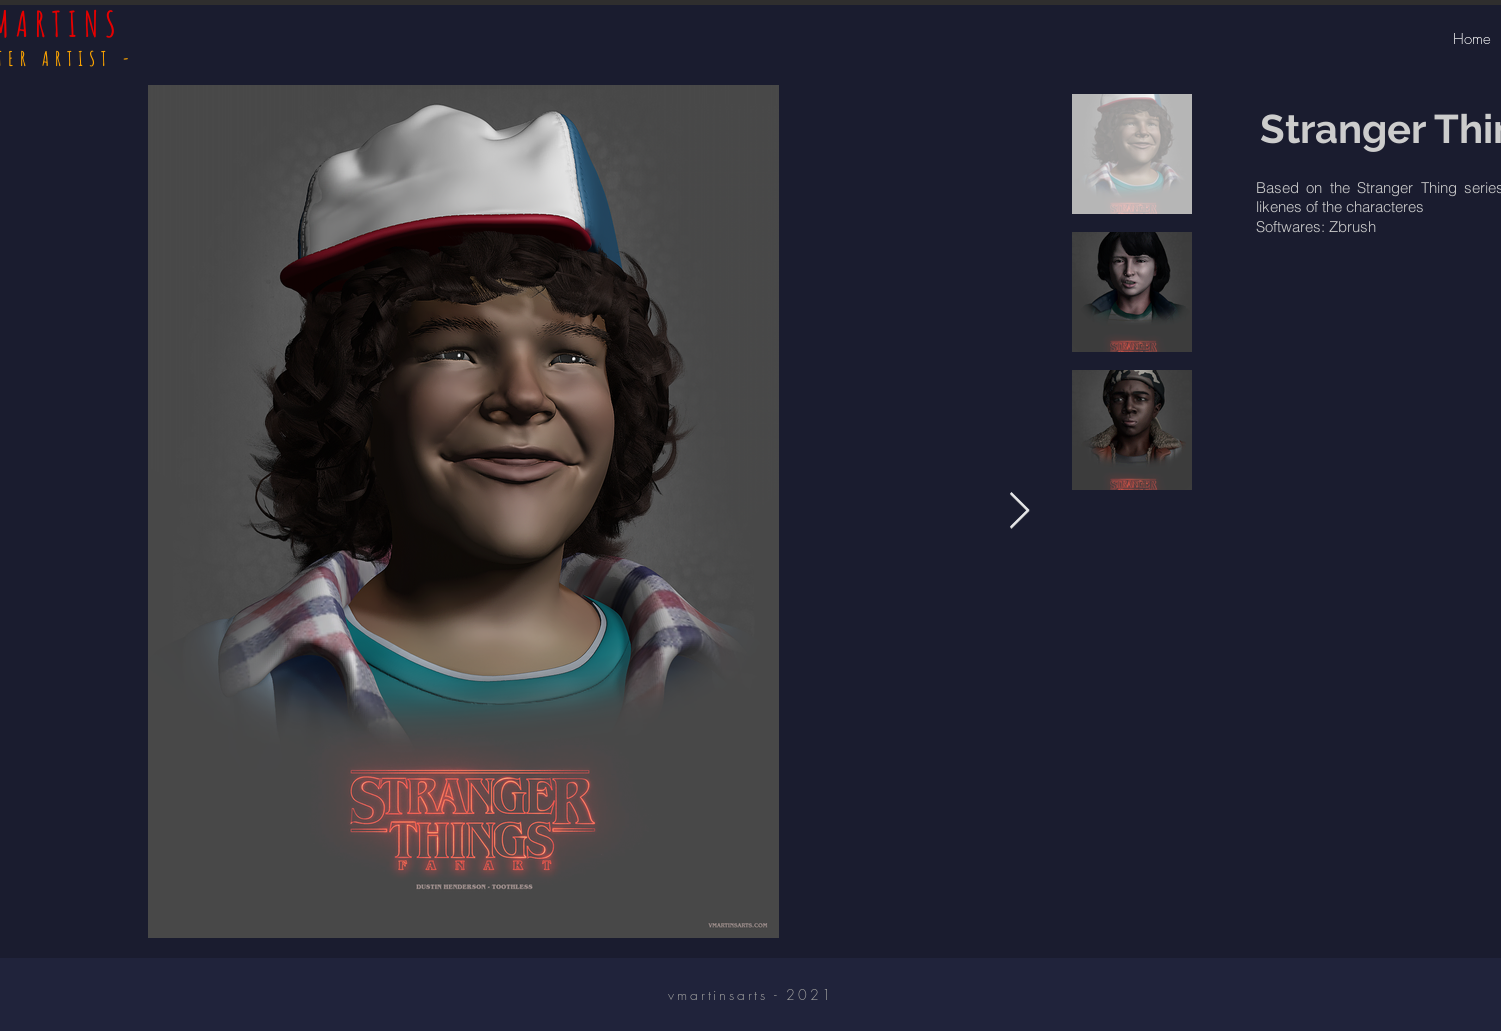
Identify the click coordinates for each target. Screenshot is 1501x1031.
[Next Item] (1019, 511)
